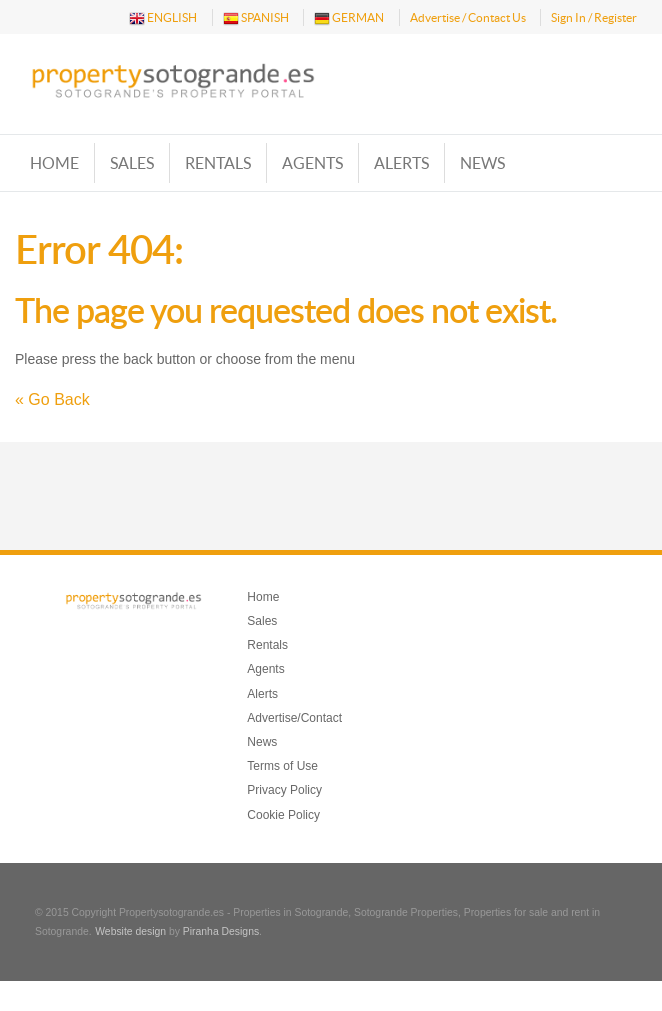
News (482, 163)
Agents (312, 163)
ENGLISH (163, 18)
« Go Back (52, 399)
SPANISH (256, 18)
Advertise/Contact (294, 718)
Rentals (218, 163)
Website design (130, 931)
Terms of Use (282, 766)
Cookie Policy (283, 815)
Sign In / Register (594, 17)
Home (54, 163)
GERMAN (349, 18)
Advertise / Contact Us (468, 17)
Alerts (401, 163)
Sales (132, 163)
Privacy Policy (284, 790)
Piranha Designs (221, 931)
